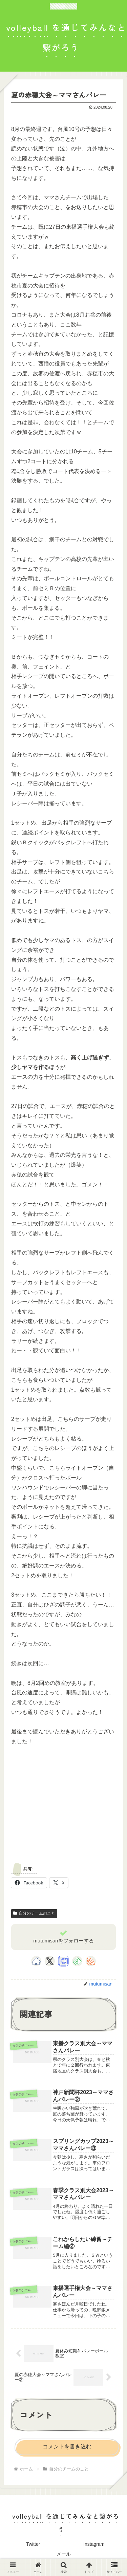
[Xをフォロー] (49, 1961)
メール (64, 2554)
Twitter (33, 2544)
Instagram (93, 2544)
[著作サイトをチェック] (36, 1961)
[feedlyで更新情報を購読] (77, 1961)
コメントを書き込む (67, 2446)
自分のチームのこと (34, 1913)
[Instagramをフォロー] (63, 1961)
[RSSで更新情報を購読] (90, 1961)
